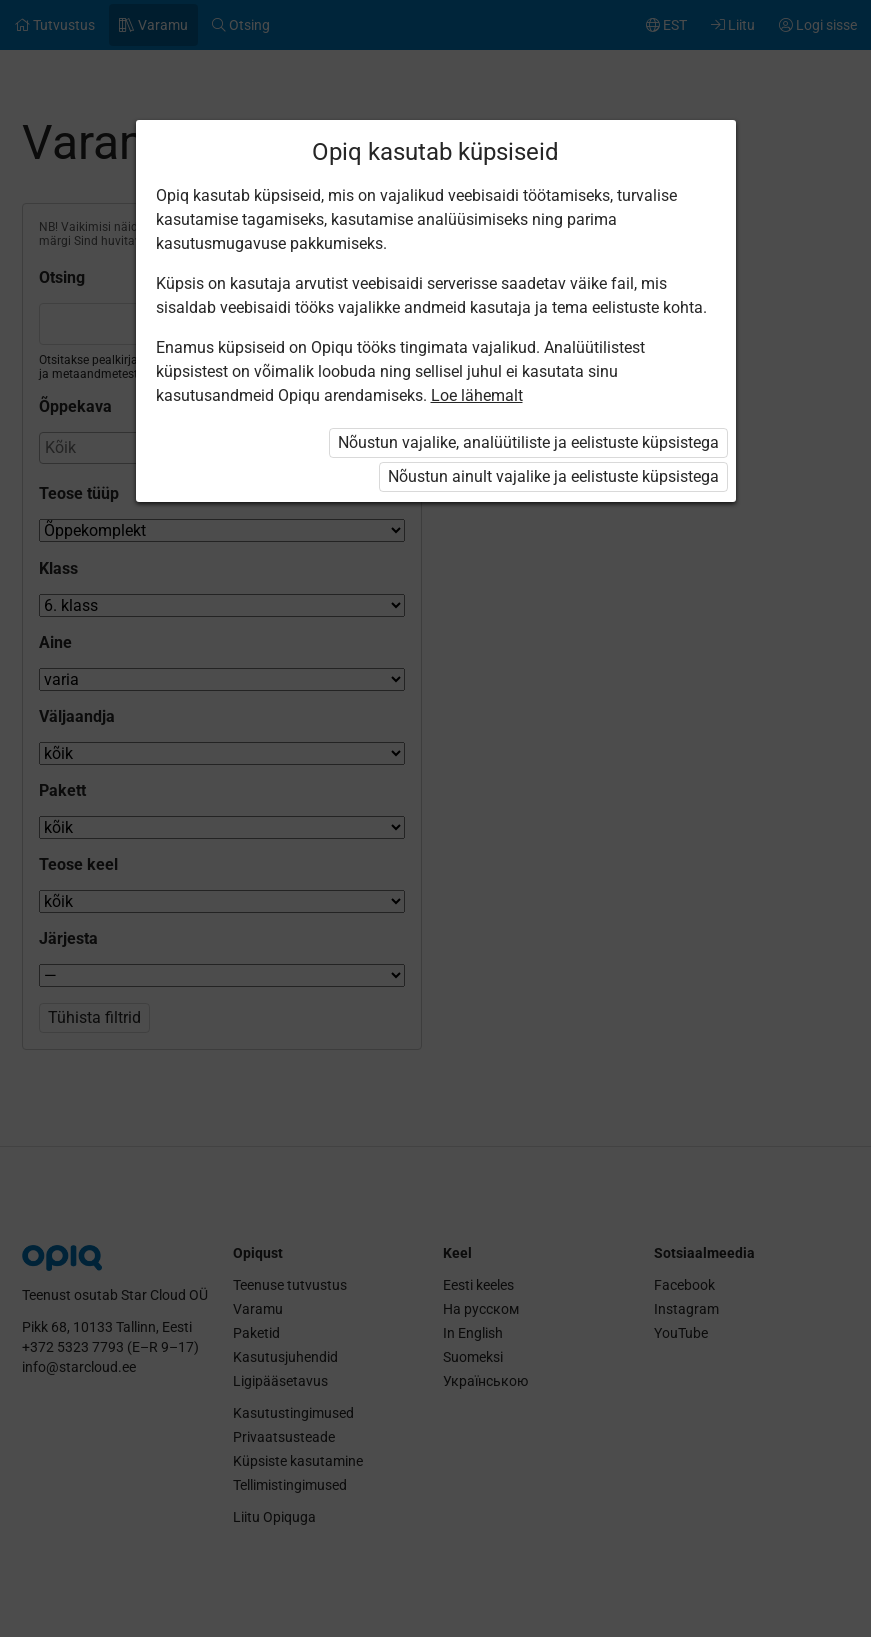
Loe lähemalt (477, 395)
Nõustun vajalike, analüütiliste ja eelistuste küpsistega (528, 442)
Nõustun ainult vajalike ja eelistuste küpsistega (553, 476)
